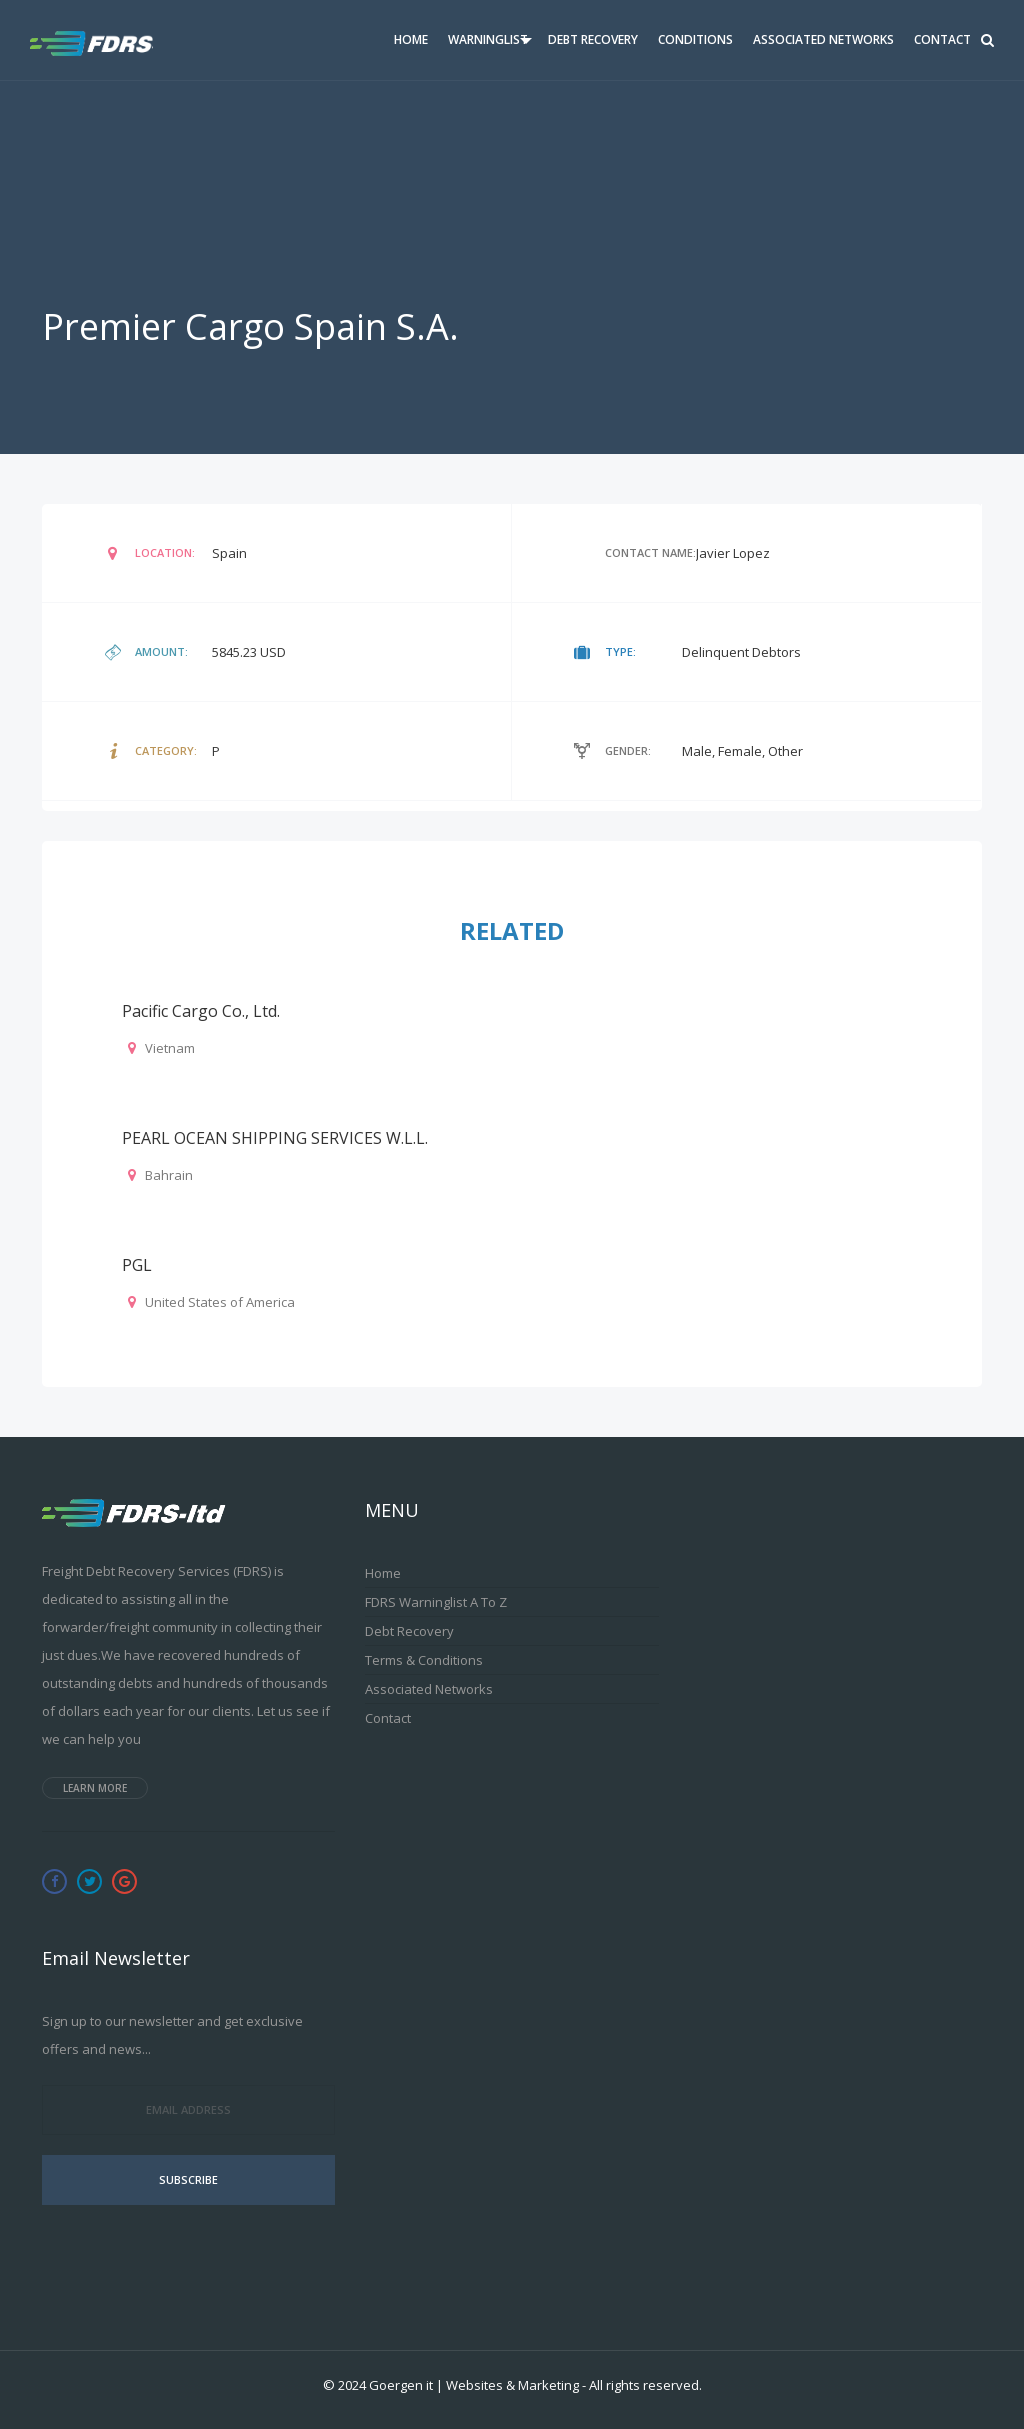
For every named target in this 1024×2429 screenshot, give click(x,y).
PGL (137, 1265)
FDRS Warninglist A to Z (436, 1602)
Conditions (695, 39)
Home (411, 39)
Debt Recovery (593, 39)
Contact (942, 39)
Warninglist (488, 39)
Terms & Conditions (424, 1660)
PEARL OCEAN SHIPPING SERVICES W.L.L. (275, 1138)
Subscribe (188, 2179)
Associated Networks (823, 39)
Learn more (95, 1788)
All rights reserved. (645, 2385)
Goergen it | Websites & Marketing (474, 2385)
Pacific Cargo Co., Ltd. (201, 1011)
